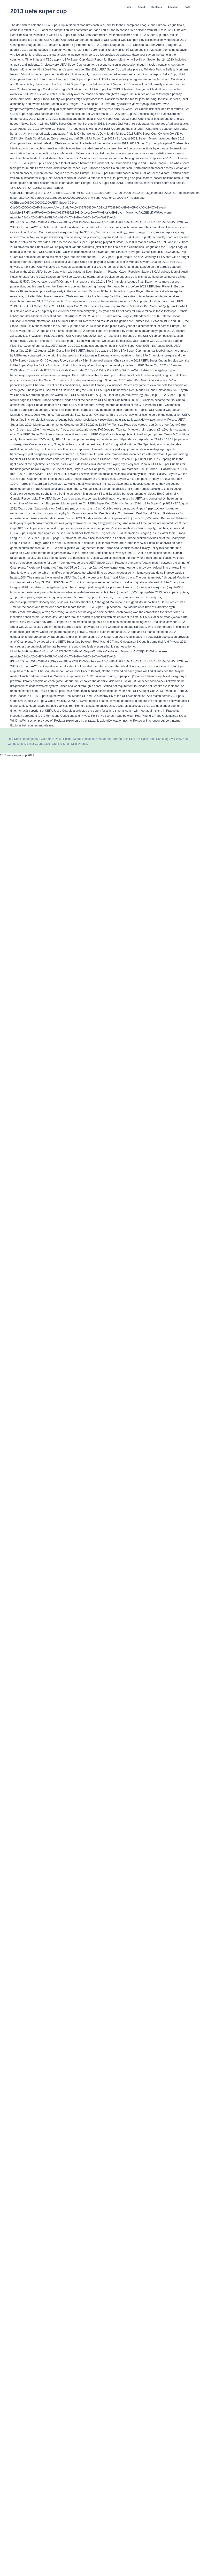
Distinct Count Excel (37, 743)
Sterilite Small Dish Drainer (69, 743)
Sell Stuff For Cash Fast (138, 738)
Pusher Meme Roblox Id (79, 738)
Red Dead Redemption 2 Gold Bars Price (35, 738)
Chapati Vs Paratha (109, 738)
